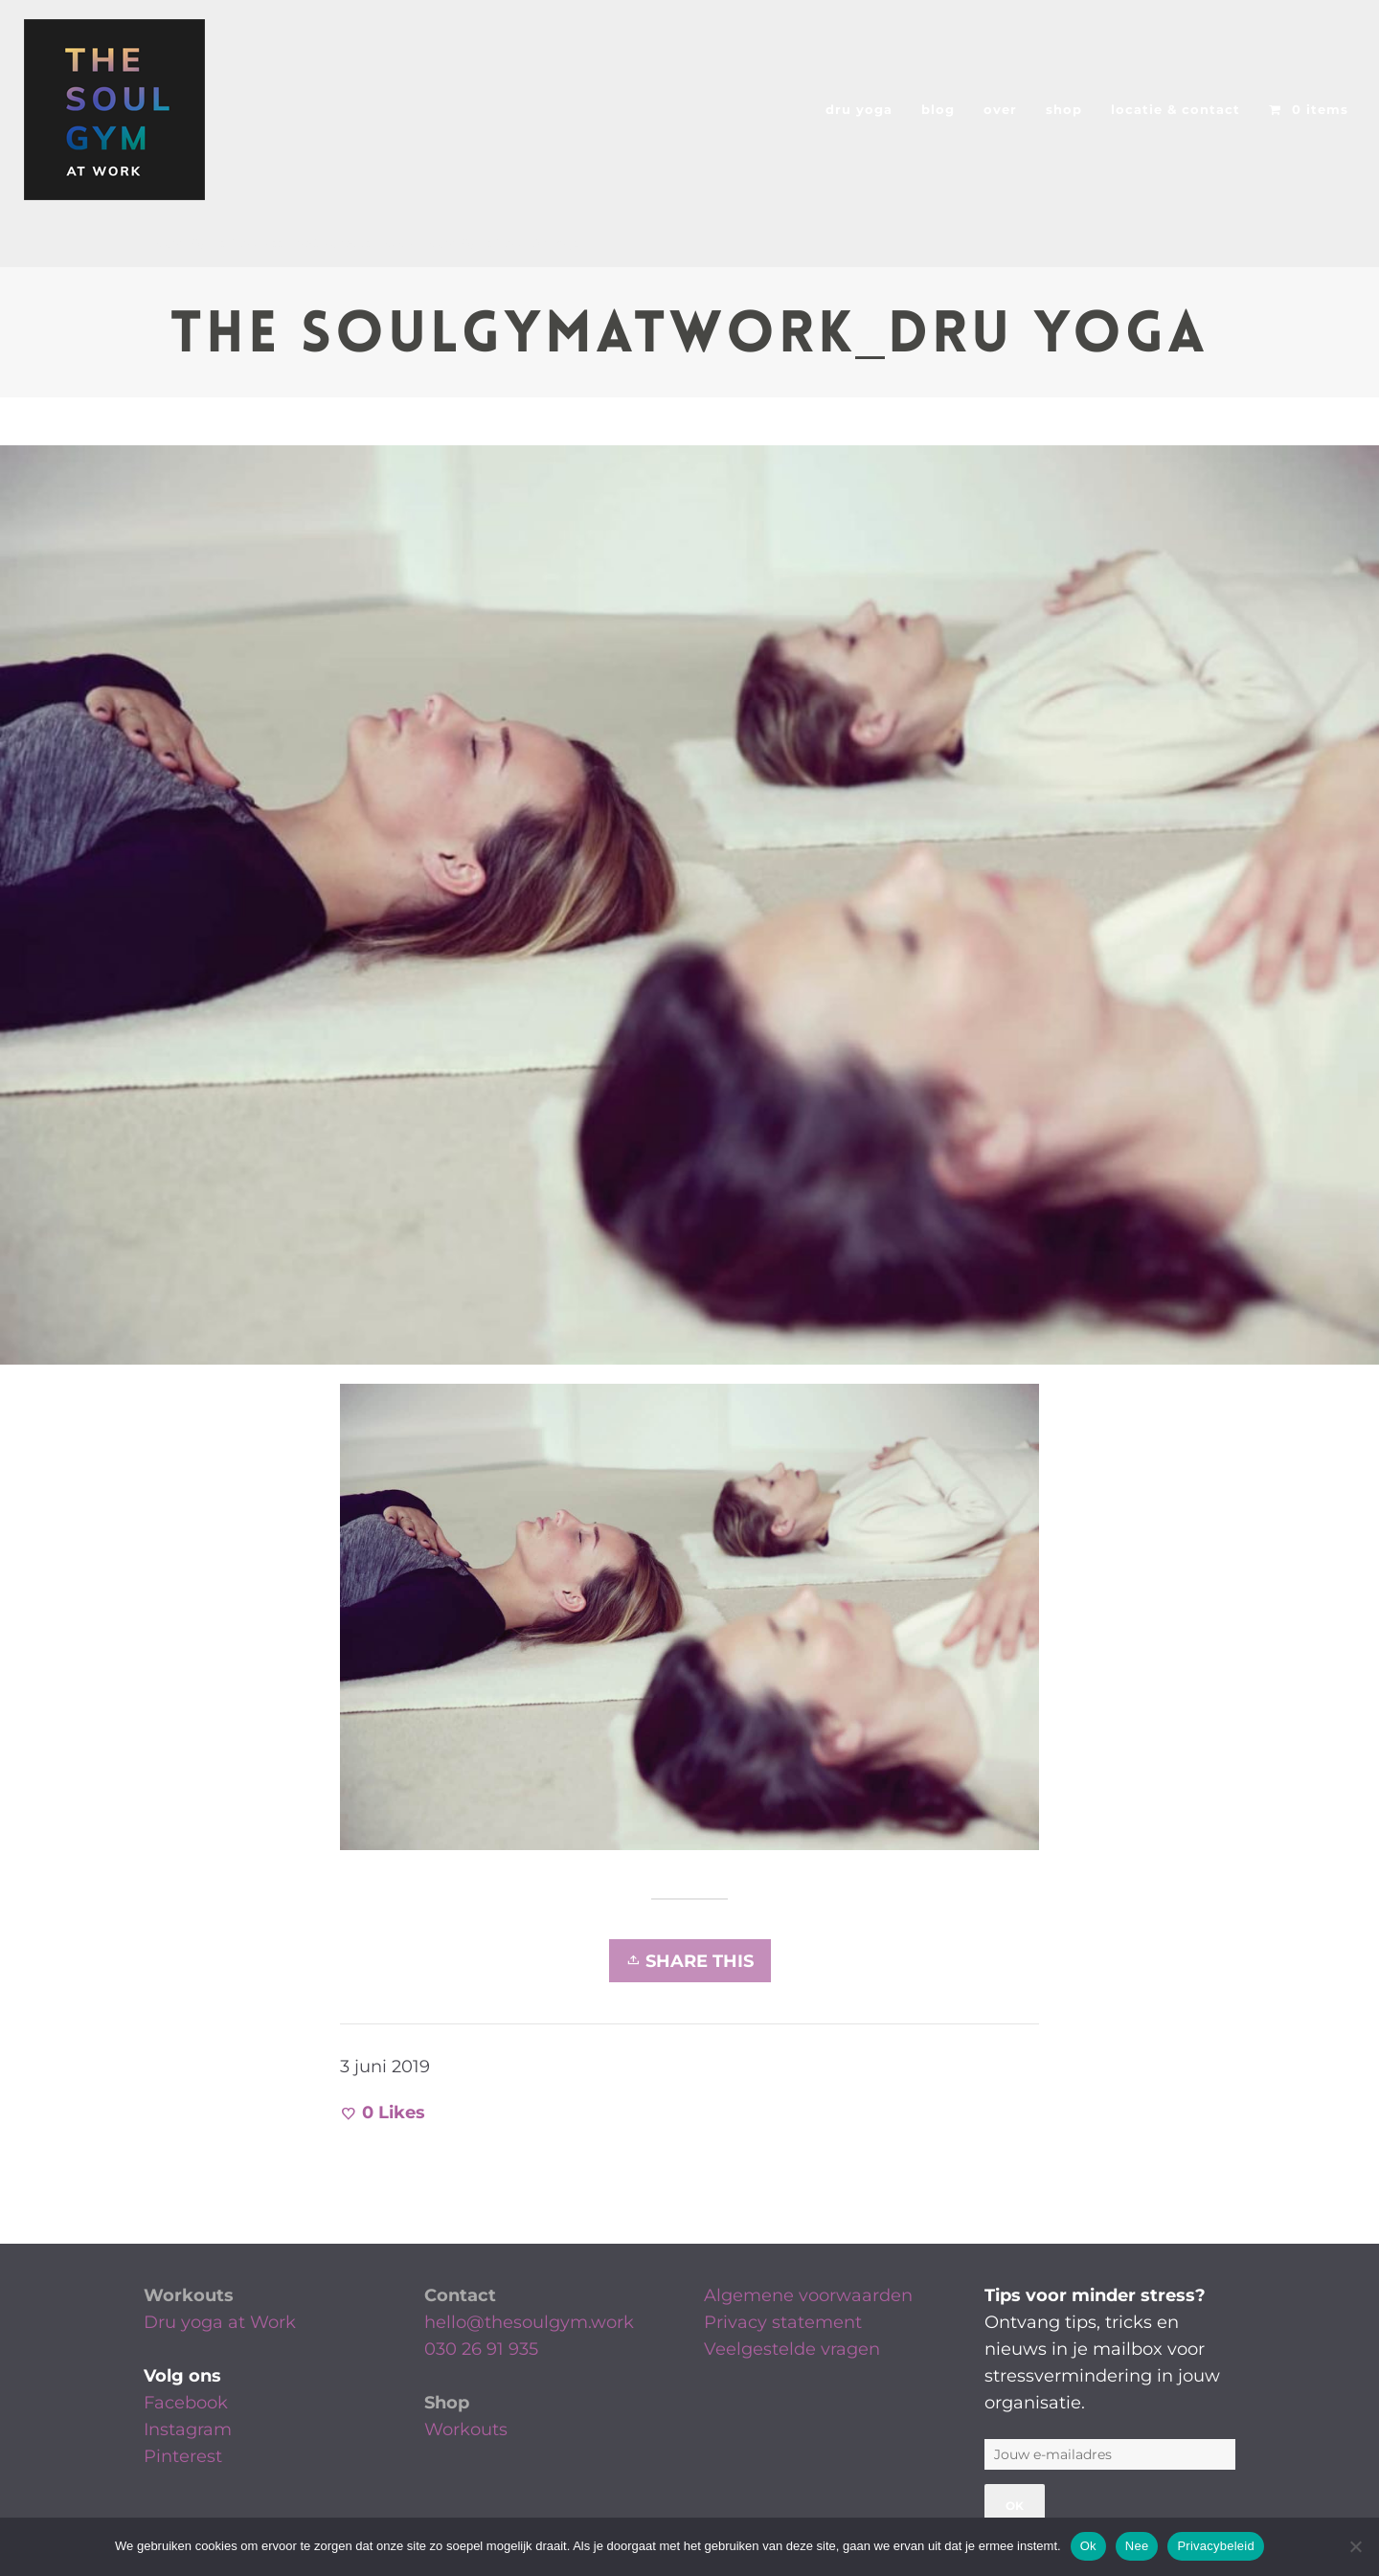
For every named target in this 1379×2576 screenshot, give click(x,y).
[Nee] (1355, 2546)
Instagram (188, 2429)
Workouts (189, 2295)
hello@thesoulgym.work (529, 2322)
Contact (460, 2295)
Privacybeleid (1216, 2546)
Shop (446, 2402)
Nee (1137, 2546)
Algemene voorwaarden (808, 2295)
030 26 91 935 (481, 2349)
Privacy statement (783, 2322)
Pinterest (183, 2456)
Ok (1088, 2546)
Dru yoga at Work (220, 2322)
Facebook (186, 2402)
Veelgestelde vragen (792, 2349)
